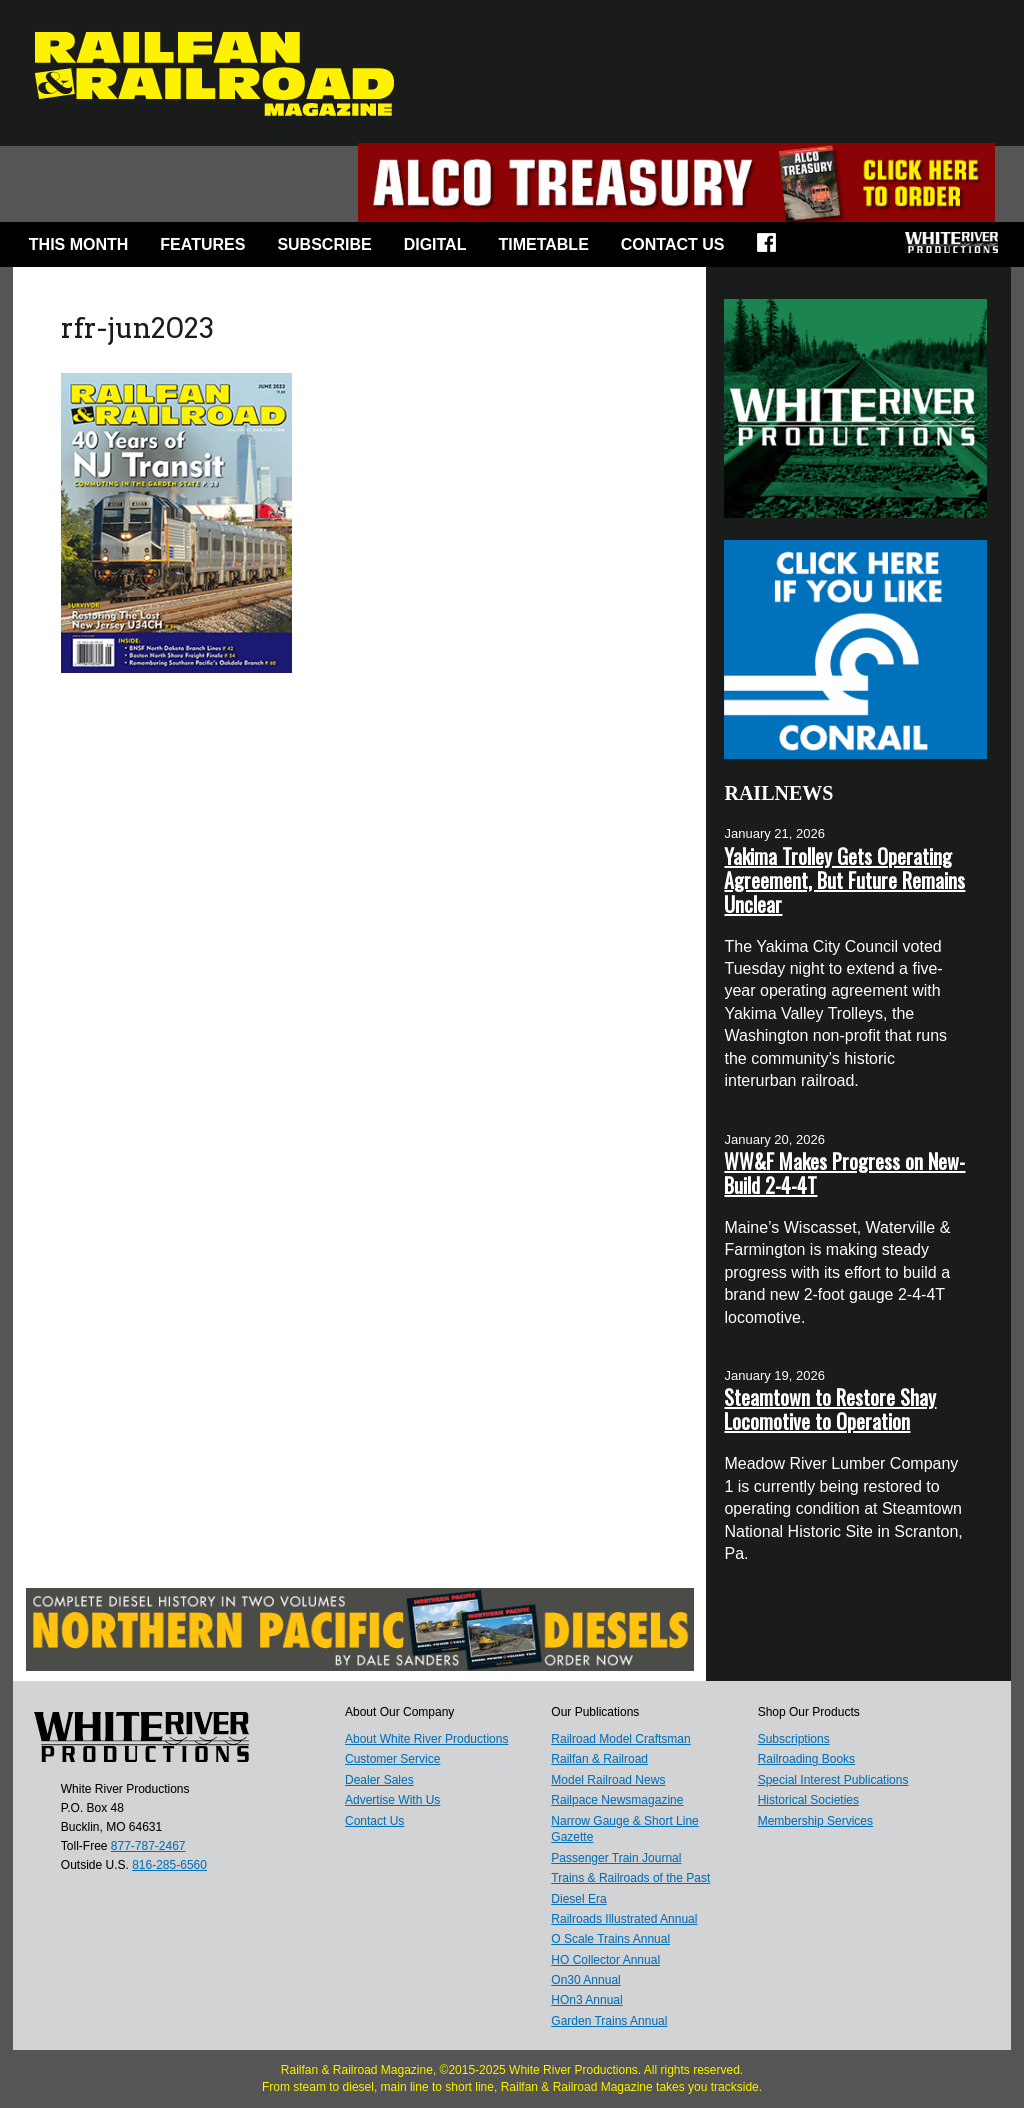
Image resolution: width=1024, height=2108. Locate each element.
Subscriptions (794, 1739)
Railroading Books (806, 1759)
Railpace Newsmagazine (617, 1800)
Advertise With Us (392, 1800)
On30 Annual (585, 1980)
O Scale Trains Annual (610, 1939)
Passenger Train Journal (616, 1858)
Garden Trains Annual (609, 2021)
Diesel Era (578, 1899)
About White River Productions (426, 1739)
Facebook (773, 249)
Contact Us (673, 244)
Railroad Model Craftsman (620, 1739)
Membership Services (815, 1821)
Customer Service (392, 1759)
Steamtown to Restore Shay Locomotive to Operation (830, 1409)
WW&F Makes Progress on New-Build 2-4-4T (844, 1173)
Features (202, 244)
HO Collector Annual (605, 1960)
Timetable (543, 244)
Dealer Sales (379, 1780)
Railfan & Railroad (599, 1759)
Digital (435, 244)
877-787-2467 (148, 1846)
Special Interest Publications (833, 1780)
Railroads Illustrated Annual (624, 1919)
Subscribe (324, 244)
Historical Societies (808, 1800)
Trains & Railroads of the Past (630, 1878)
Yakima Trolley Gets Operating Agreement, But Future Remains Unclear (844, 880)
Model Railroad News (608, 1780)
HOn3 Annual (586, 2000)
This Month (79, 244)
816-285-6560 (169, 1865)
